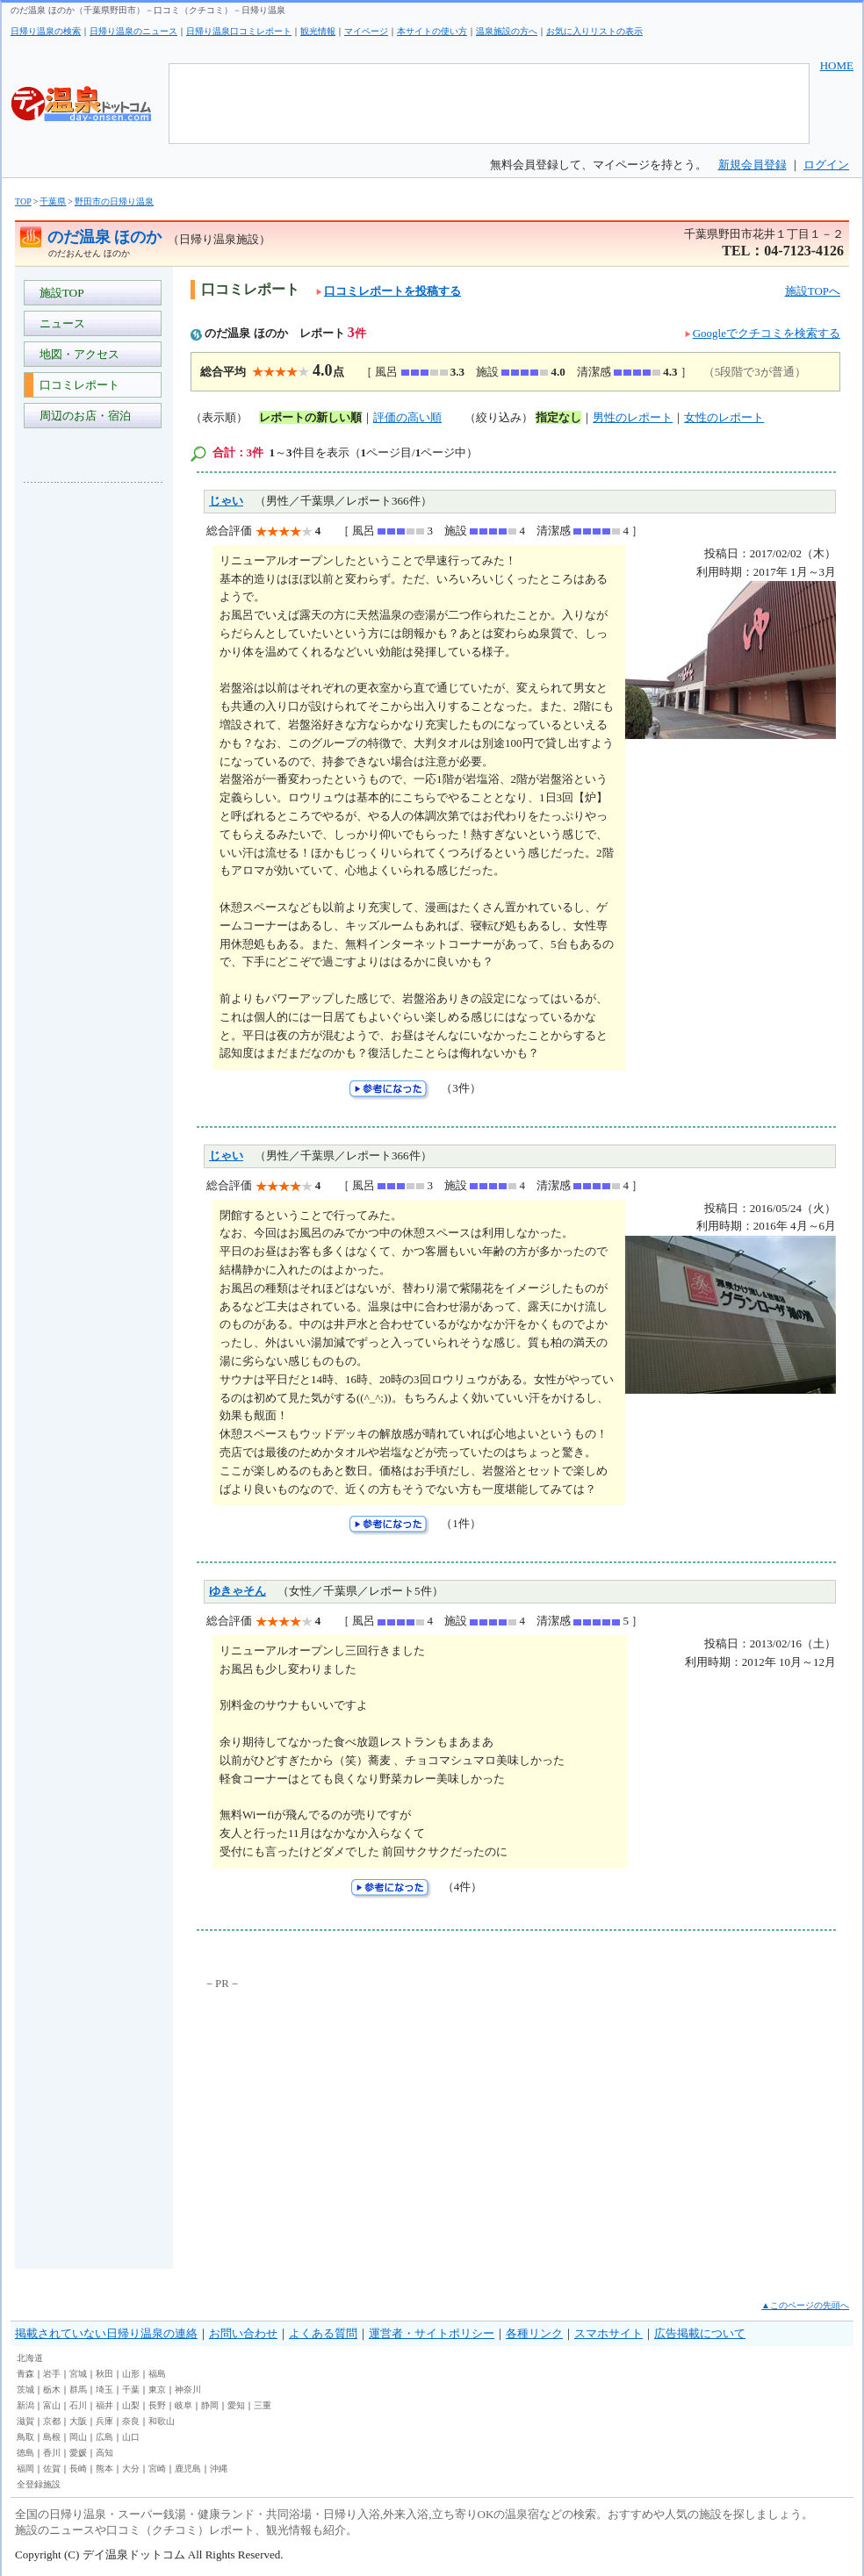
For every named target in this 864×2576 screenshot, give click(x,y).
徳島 (25, 2453)
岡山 (78, 2437)
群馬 (78, 2389)
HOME (836, 65)
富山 (52, 2405)
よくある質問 (323, 2333)
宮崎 (157, 2468)
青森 (25, 2374)
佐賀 (52, 2468)
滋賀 (25, 2421)
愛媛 (78, 2453)
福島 (157, 2374)
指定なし (558, 417)
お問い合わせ (243, 2333)
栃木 (52, 2389)
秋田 (104, 2374)
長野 (157, 2405)
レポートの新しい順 (310, 417)
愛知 (236, 2405)
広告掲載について (699, 2333)
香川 (52, 2453)
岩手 (52, 2374)
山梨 (131, 2405)
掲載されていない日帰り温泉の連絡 (106, 2333)
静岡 (210, 2405)
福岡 (25, 2468)
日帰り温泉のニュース (133, 31)
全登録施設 (39, 2484)
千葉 (131, 2389)
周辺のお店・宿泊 (82, 415)
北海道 (30, 2358)
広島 (104, 2437)
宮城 (78, 2374)
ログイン (826, 164)
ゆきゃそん (237, 1590)
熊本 (104, 2468)
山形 (131, 2374)
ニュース (59, 323)
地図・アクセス (76, 354)
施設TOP (58, 292)
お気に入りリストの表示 (594, 31)
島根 (52, 2437)
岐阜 (183, 2405)
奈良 (131, 2421)
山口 (131, 2437)
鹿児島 (188, 2468)
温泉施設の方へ (506, 31)
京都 (52, 2421)
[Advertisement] (94, 758)
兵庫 (104, 2421)
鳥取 (25, 2437)
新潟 (25, 2405)
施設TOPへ (812, 291)
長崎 (78, 2468)
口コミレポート (76, 384)
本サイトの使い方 (432, 31)
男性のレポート (633, 417)
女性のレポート (724, 417)
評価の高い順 (407, 417)
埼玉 (104, 2389)
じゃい (226, 500)
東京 (157, 2389)
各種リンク (534, 2333)
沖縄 (218, 2468)
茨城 (25, 2389)
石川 (78, 2405)
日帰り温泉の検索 (46, 31)
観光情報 (317, 31)
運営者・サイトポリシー (431, 2333)
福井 (104, 2405)
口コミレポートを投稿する (388, 291)
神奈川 (188, 2389)
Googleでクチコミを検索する (766, 333)
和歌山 (161, 2421)
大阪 (78, 2421)
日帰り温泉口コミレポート (239, 31)
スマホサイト (608, 2333)
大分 (131, 2468)
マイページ (366, 31)
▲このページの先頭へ (805, 2305)
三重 (262, 2405)
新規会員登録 (752, 164)
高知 (104, 2453)
